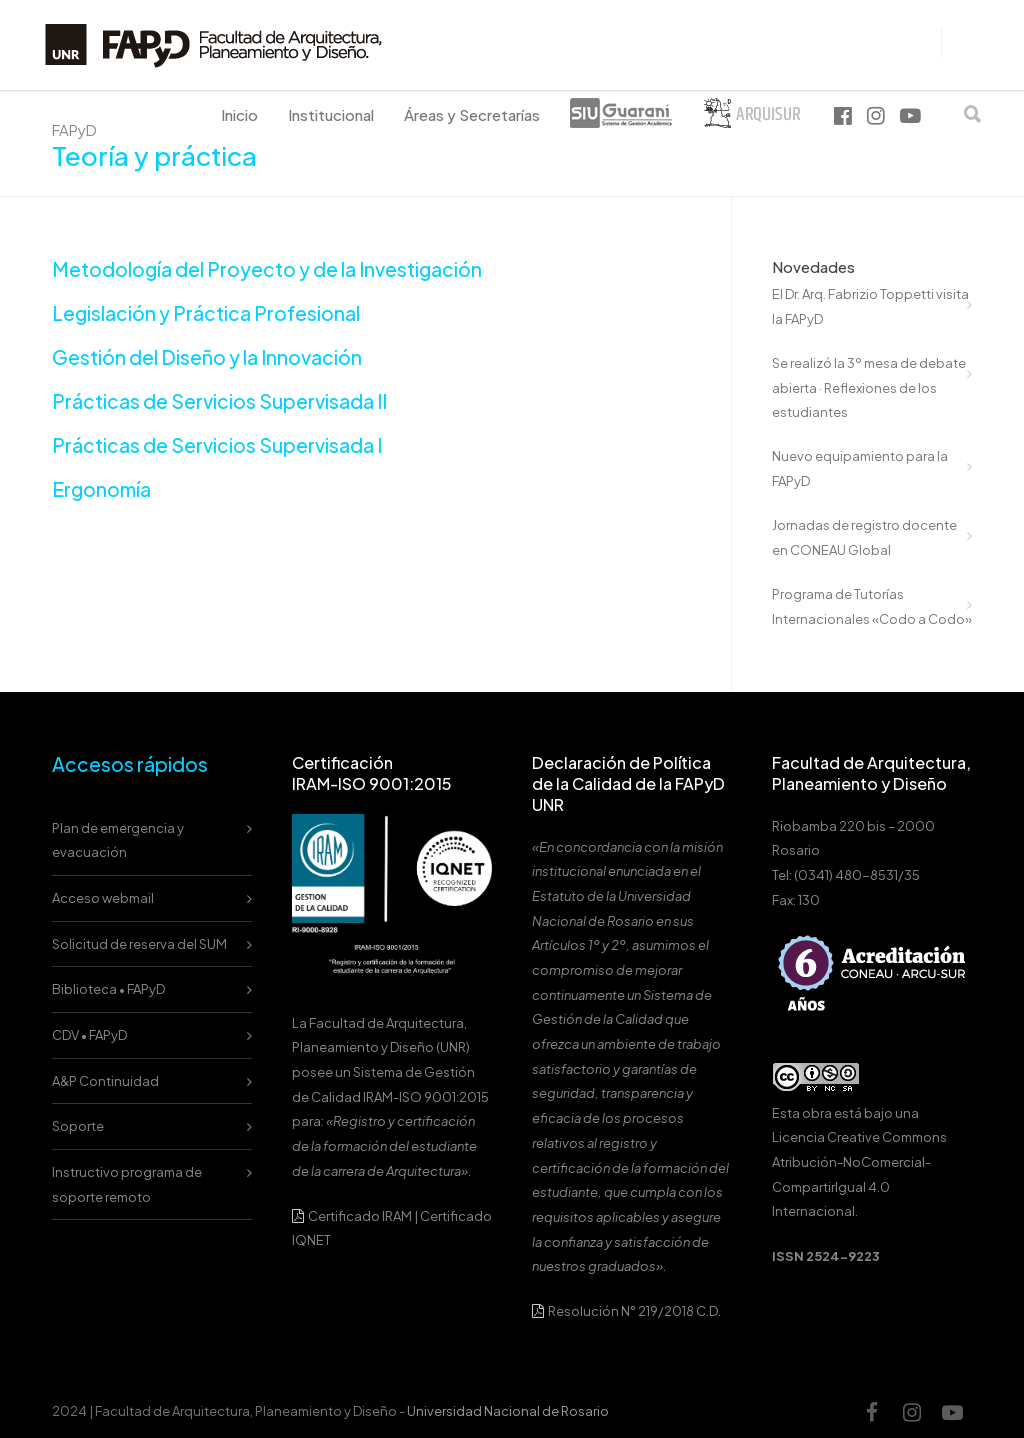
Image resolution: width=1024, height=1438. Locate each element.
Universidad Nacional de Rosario (508, 1411)
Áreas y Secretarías (472, 114)
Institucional (331, 114)
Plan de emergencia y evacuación (118, 840)
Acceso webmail (103, 898)
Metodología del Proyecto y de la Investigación (267, 269)
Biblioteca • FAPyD (108, 989)
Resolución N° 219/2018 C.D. (626, 1311)
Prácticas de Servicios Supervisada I (217, 445)
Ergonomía (101, 489)
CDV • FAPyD (89, 1035)
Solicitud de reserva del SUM (139, 944)
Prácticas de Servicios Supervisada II (219, 401)
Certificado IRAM (360, 1216)
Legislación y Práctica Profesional (206, 313)
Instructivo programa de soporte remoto (127, 1184)
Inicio (239, 114)
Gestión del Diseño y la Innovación (207, 357)
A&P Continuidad (105, 1081)
